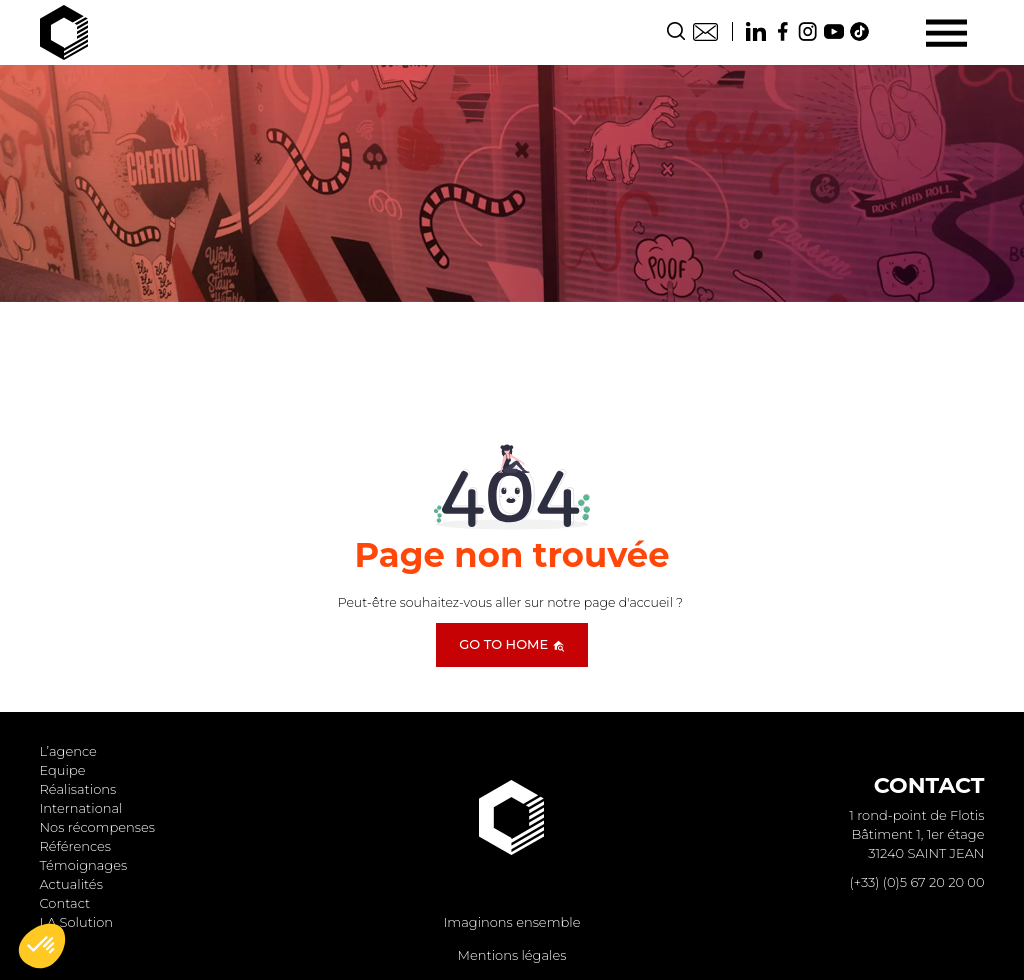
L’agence (68, 751)
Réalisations (78, 789)
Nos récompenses (97, 827)
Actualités (71, 884)
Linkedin (756, 31)
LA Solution (77, 922)
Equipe (63, 770)
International (81, 808)
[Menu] (946, 32)
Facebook (782, 31)
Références (76, 846)
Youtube (834, 31)
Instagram (808, 31)
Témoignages (84, 865)
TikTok (860, 31)
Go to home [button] (511, 644)
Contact (705, 31)
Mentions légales (512, 955)
